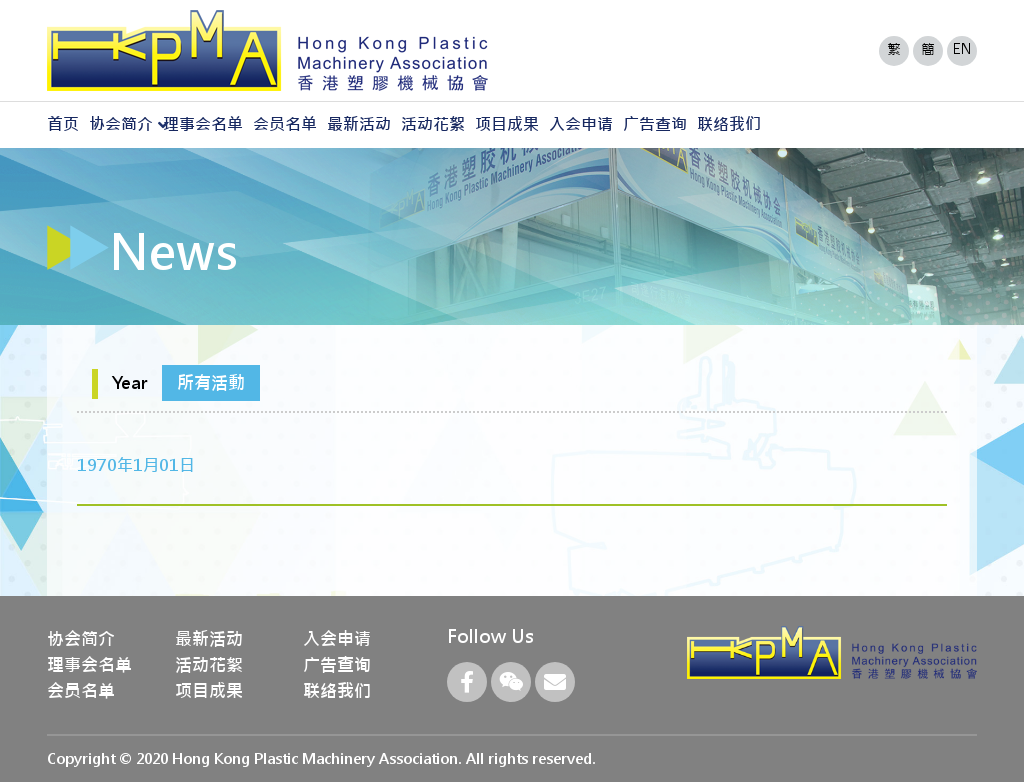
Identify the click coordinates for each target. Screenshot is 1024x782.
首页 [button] (63, 124)
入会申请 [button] (581, 124)
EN (962, 49)
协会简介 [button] (121, 124)
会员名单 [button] (285, 124)
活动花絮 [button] (433, 124)
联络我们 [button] (729, 124)
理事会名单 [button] (203, 124)
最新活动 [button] (359, 124)
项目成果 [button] (507, 124)
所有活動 (211, 383)
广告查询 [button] (655, 124)
